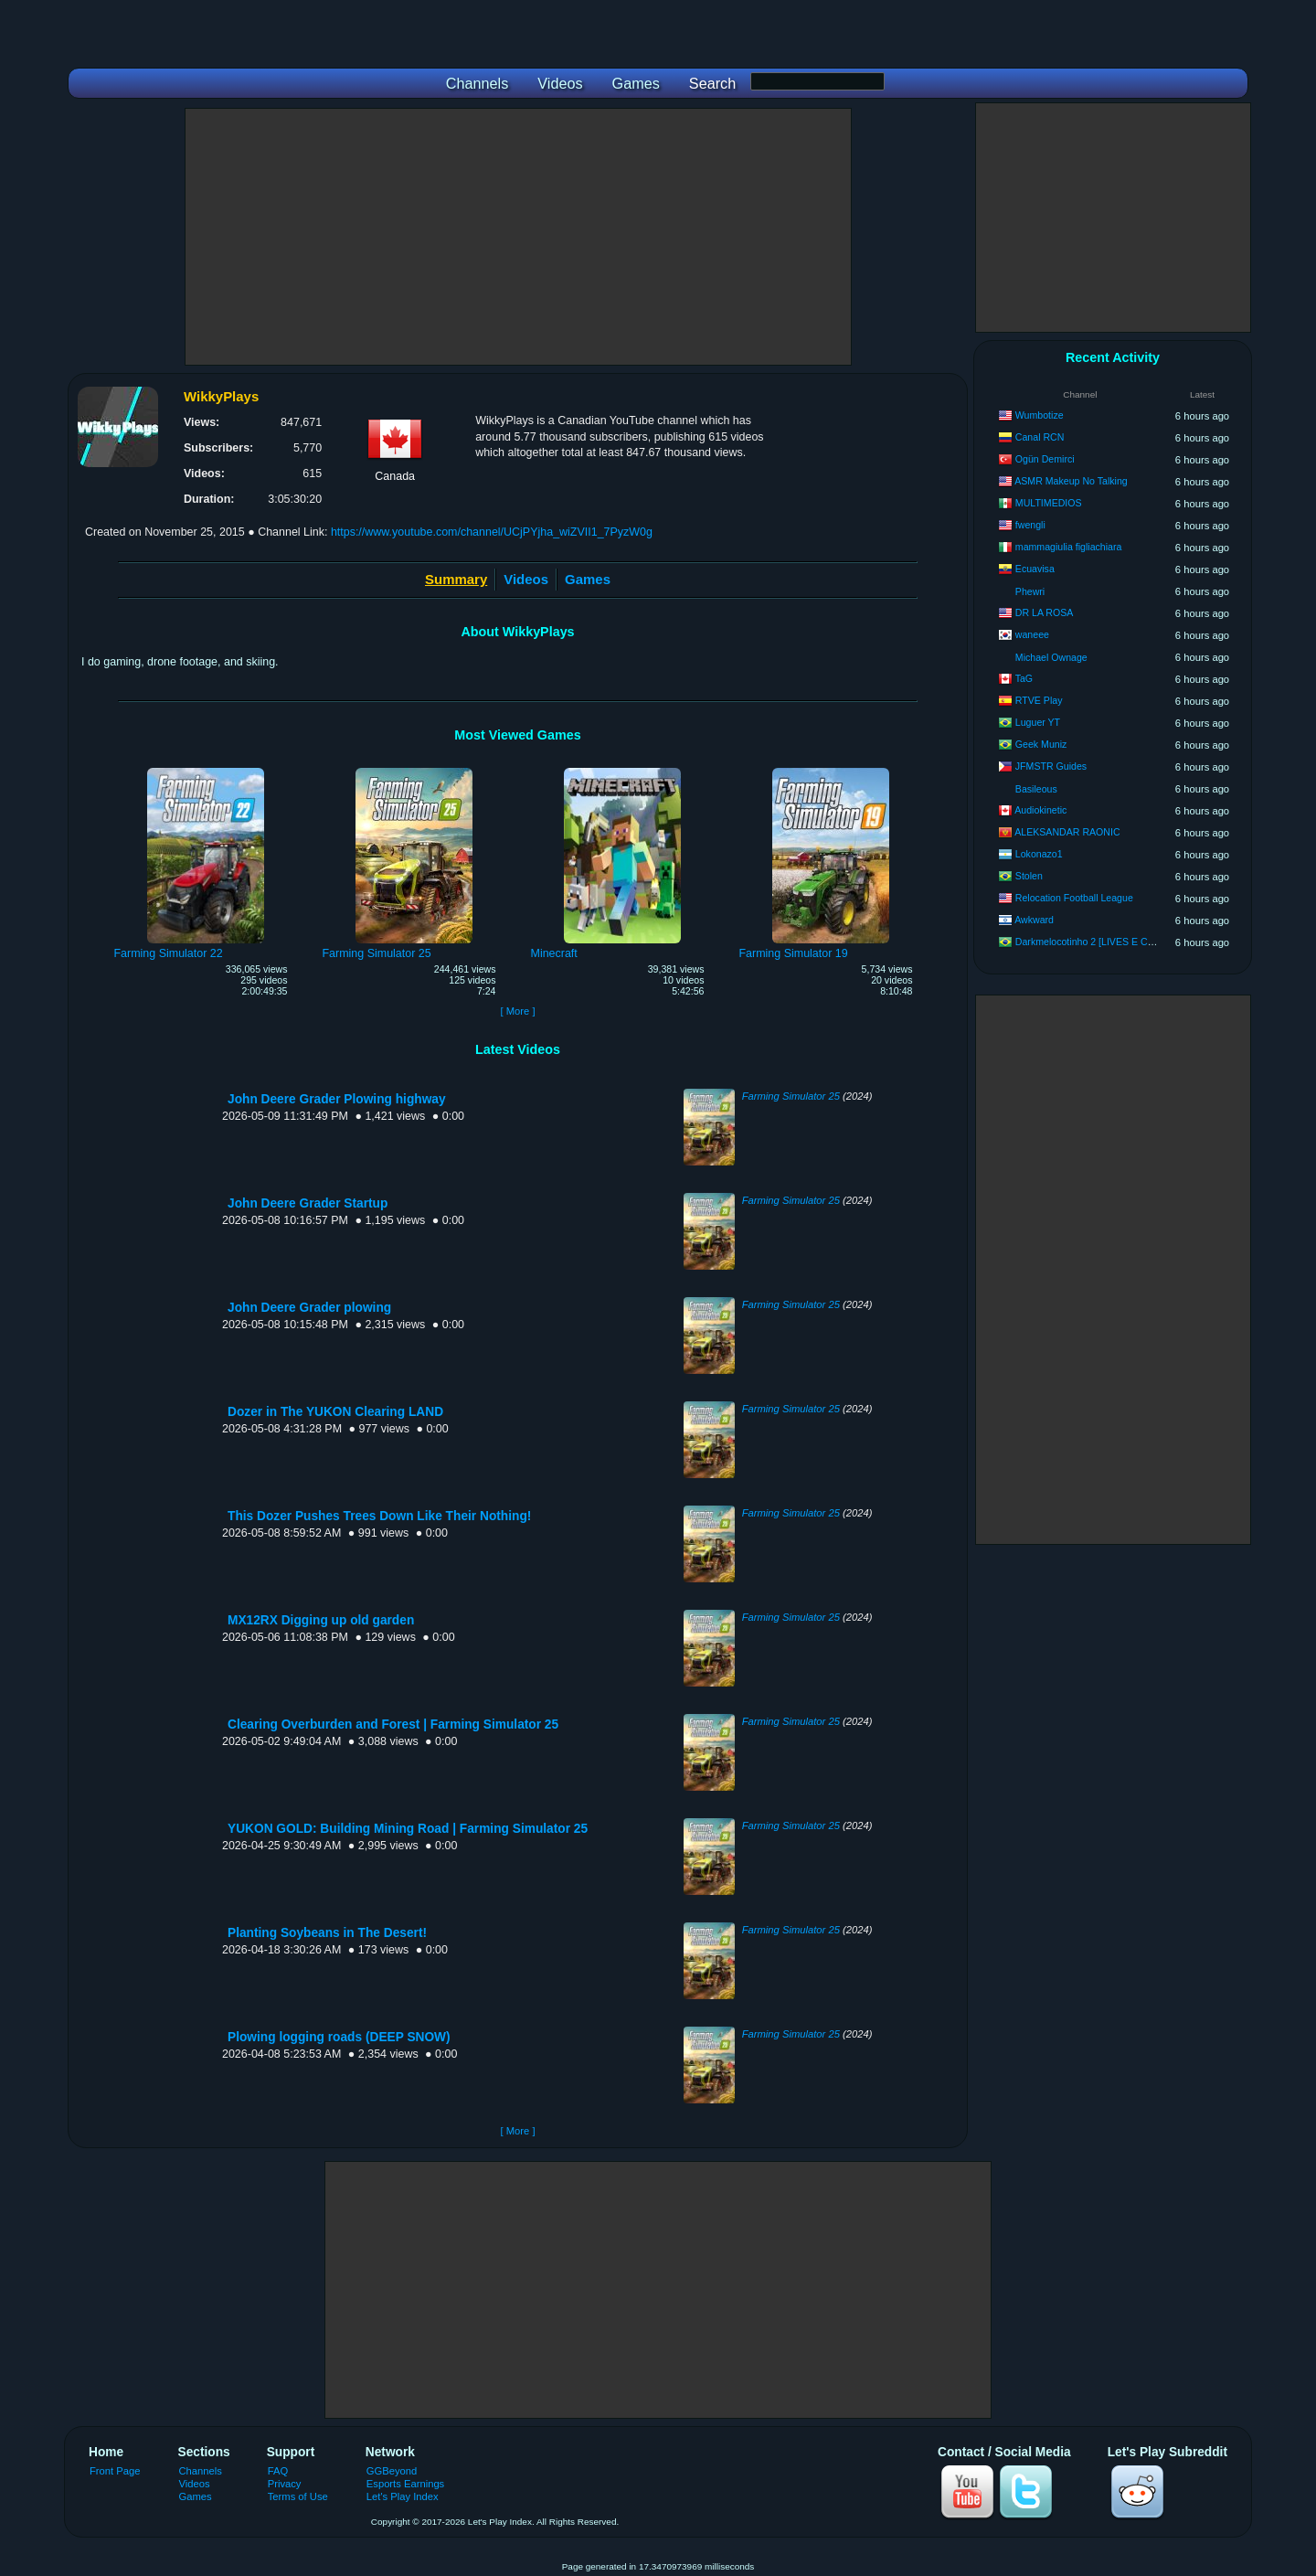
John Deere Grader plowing (309, 1308)
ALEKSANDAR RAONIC (1067, 831)
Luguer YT (1037, 722)
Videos (526, 579)
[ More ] (517, 1011)
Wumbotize (1039, 415)
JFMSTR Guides (1051, 766)
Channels (200, 2470)
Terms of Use (298, 2496)
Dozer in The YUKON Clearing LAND (335, 1412)
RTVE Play (1039, 700)
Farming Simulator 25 (791, 1096)
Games (587, 579)
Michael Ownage (1051, 657)
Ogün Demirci (1045, 458)
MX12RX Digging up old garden (321, 1620)
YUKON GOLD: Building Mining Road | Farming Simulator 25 (408, 1829)
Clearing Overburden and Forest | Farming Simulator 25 (393, 1724)
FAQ (278, 2470)
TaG (1024, 678)
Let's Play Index (402, 2496)
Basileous (1036, 788)
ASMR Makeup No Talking (1070, 480)
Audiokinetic (1040, 809)
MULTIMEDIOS (1048, 502)
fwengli (1030, 524)
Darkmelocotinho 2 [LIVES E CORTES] (1099, 941)
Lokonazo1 (1039, 853)
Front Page (115, 2470)
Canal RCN (1040, 436)
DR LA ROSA (1044, 612)
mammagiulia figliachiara (1068, 546)
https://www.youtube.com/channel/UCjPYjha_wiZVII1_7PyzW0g (492, 532)
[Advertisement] (518, 237)
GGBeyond (392, 2470)
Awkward (1034, 919)
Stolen (1029, 875)
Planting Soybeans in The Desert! (327, 1933)
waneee (1032, 634)
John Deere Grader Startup (307, 1203)
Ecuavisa (1035, 568)
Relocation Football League (1074, 897)
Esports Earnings (405, 2483)
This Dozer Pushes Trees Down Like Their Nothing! (379, 1516)
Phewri (1030, 591)
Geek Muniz (1041, 744)
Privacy (285, 2483)
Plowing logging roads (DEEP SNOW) (339, 2037)
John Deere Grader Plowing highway (337, 1099)
